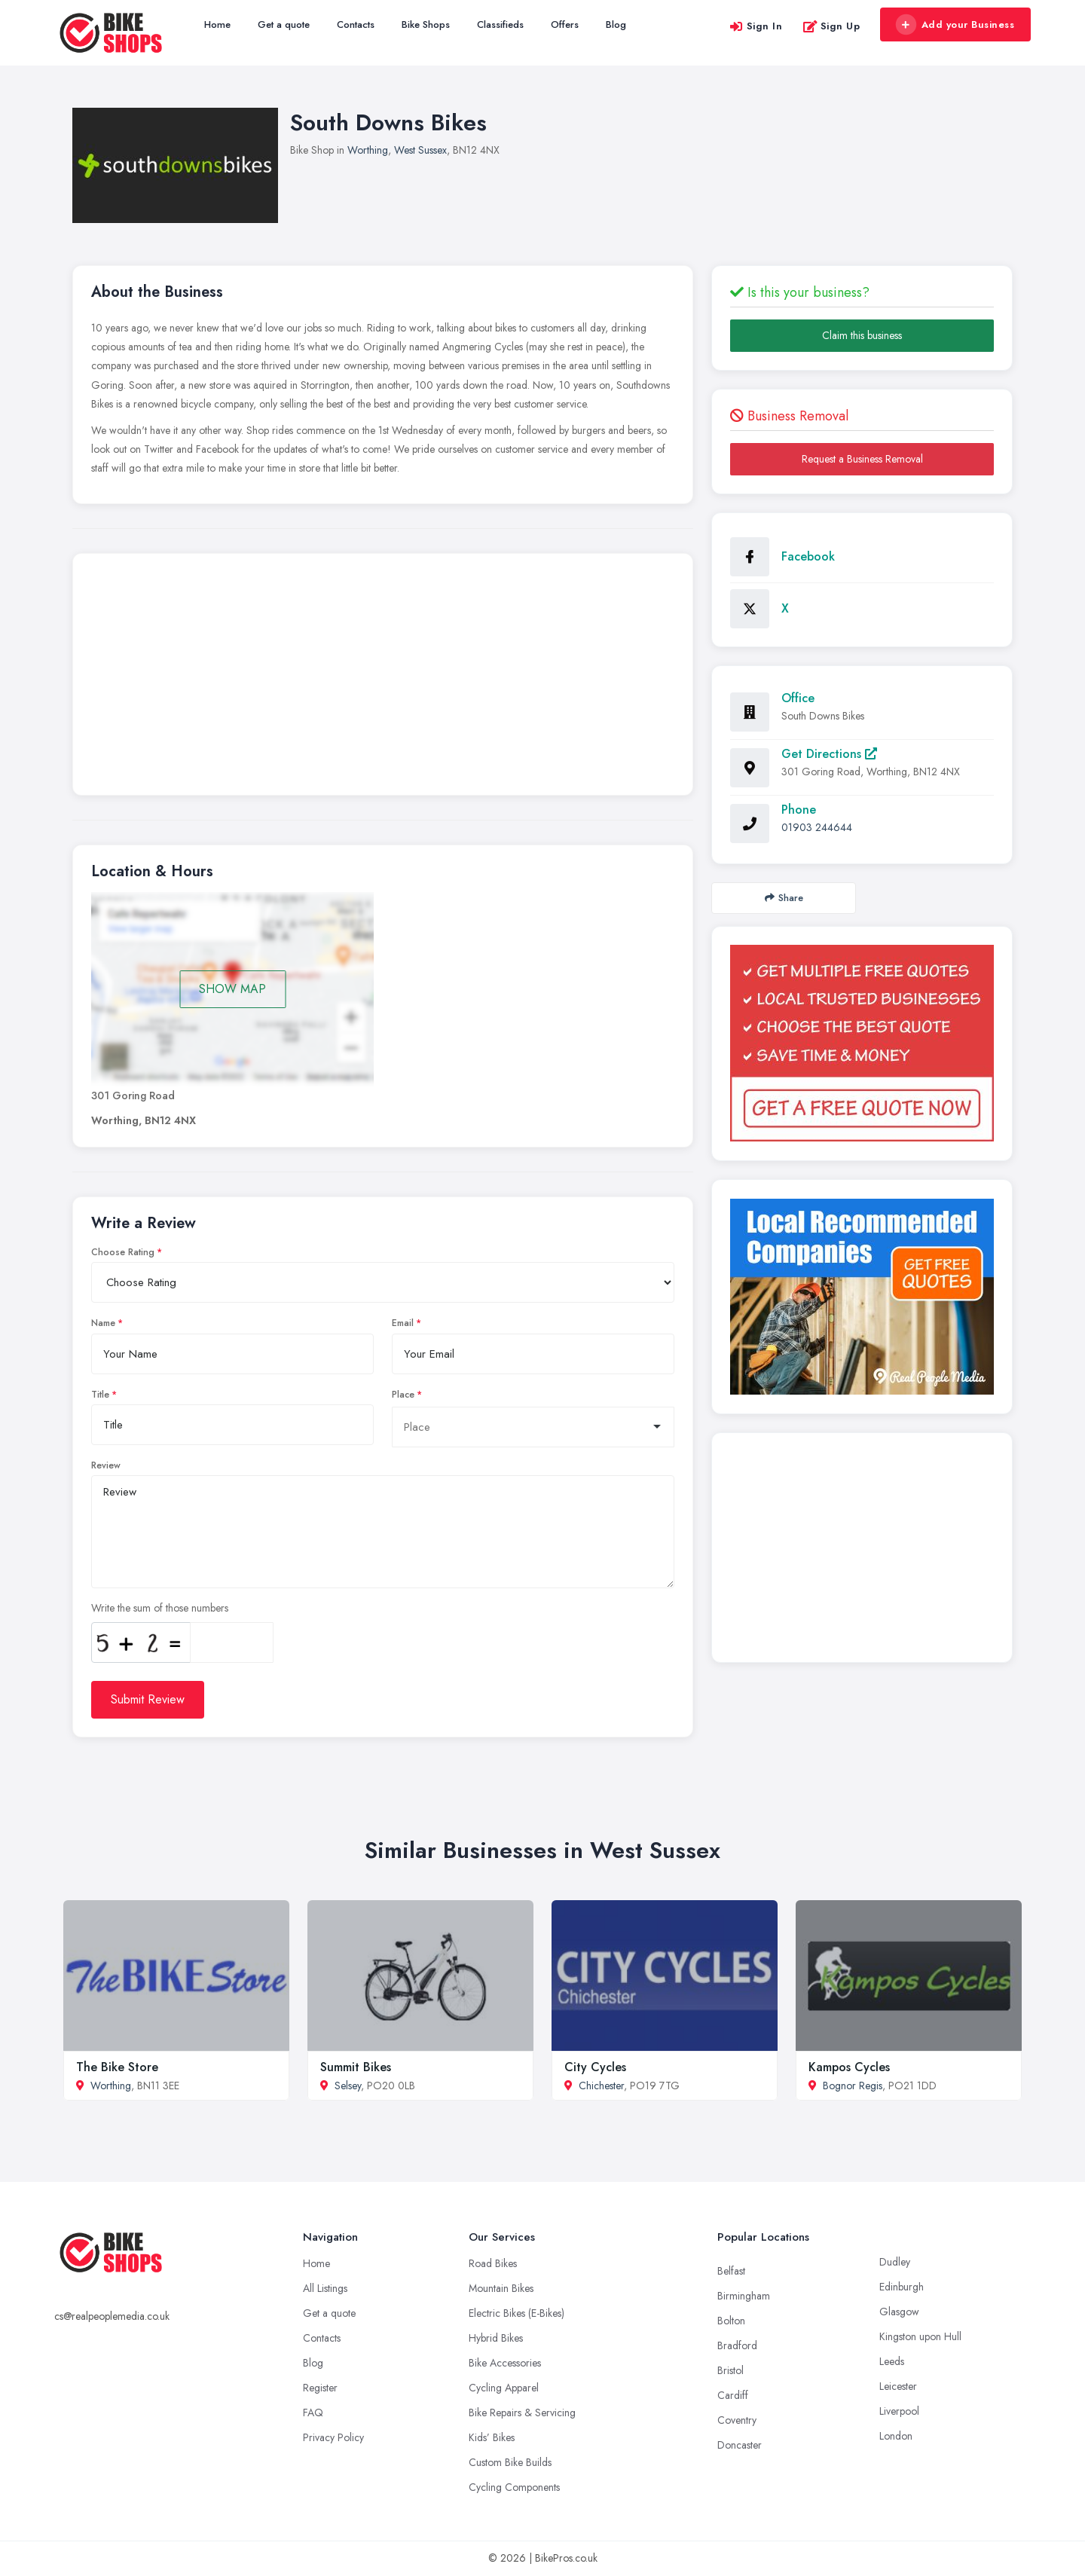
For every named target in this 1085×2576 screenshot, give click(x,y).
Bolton (731, 2320)
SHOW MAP (232, 989)
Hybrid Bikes (496, 2337)
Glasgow (899, 2311)
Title (100, 1394)
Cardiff (732, 2395)
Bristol (730, 2370)
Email (403, 1323)
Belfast (731, 2270)
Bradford (737, 2345)
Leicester (898, 2386)
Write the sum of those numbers (159, 1607)
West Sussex (420, 149)
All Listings (325, 2288)
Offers (565, 24)
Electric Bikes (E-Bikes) (516, 2313)
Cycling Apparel (504, 2387)
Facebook (808, 556)
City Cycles (595, 2067)
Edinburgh (901, 2286)
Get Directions (829, 753)
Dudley (894, 2261)
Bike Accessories (505, 2362)
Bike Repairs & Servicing (522, 2412)
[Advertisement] (382, 678)
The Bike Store (117, 2067)
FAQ (313, 2412)
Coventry (736, 2420)
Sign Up (831, 26)
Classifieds (500, 24)
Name (103, 1323)
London (895, 2435)
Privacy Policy (333, 2437)
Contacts (355, 24)
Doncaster (739, 2444)
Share (784, 898)
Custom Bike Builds (510, 2462)
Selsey (348, 2085)
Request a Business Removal (862, 458)
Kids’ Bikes (492, 2437)
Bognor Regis (852, 2085)
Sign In (755, 26)
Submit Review (148, 1699)
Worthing (367, 149)
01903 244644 (816, 827)
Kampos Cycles (849, 2067)
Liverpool (899, 2411)
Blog (616, 24)
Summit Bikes (355, 2067)
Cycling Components (514, 2487)
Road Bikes (493, 2263)
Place (403, 1394)
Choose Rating (122, 1252)
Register (320, 2387)
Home (217, 24)
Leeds (891, 2361)
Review (106, 1465)
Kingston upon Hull (920, 2336)
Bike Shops (426, 24)
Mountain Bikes (501, 2288)
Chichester (601, 2085)
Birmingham (743, 2295)
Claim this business (862, 335)
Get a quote (284, 24)
